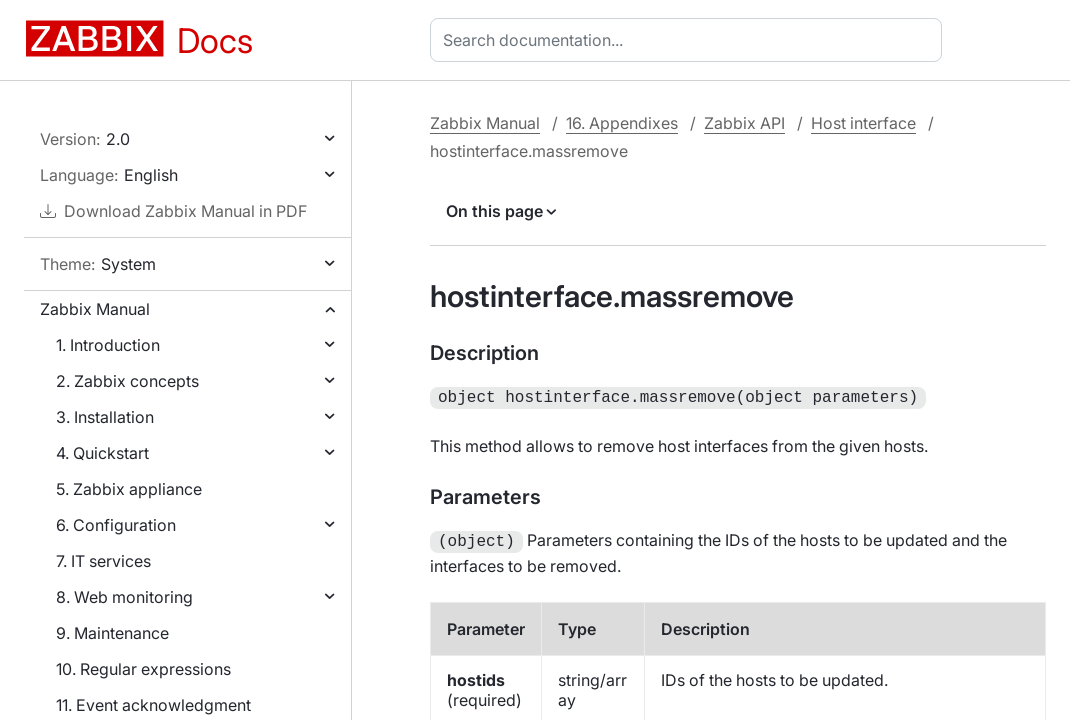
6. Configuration (116, 525)
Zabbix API (744, 123)
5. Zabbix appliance (129, 489)
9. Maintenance (112, 633)
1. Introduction (108, 345)
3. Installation (105, 417)
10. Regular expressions (143, 669)
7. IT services (103, 561)
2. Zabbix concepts (127, 381)
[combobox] (690, 40)
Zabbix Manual (95, 309)
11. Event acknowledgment (153, 705)
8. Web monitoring (124, 597)
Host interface (863, 123)
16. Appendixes (622, 123)
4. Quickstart (102, 453)
